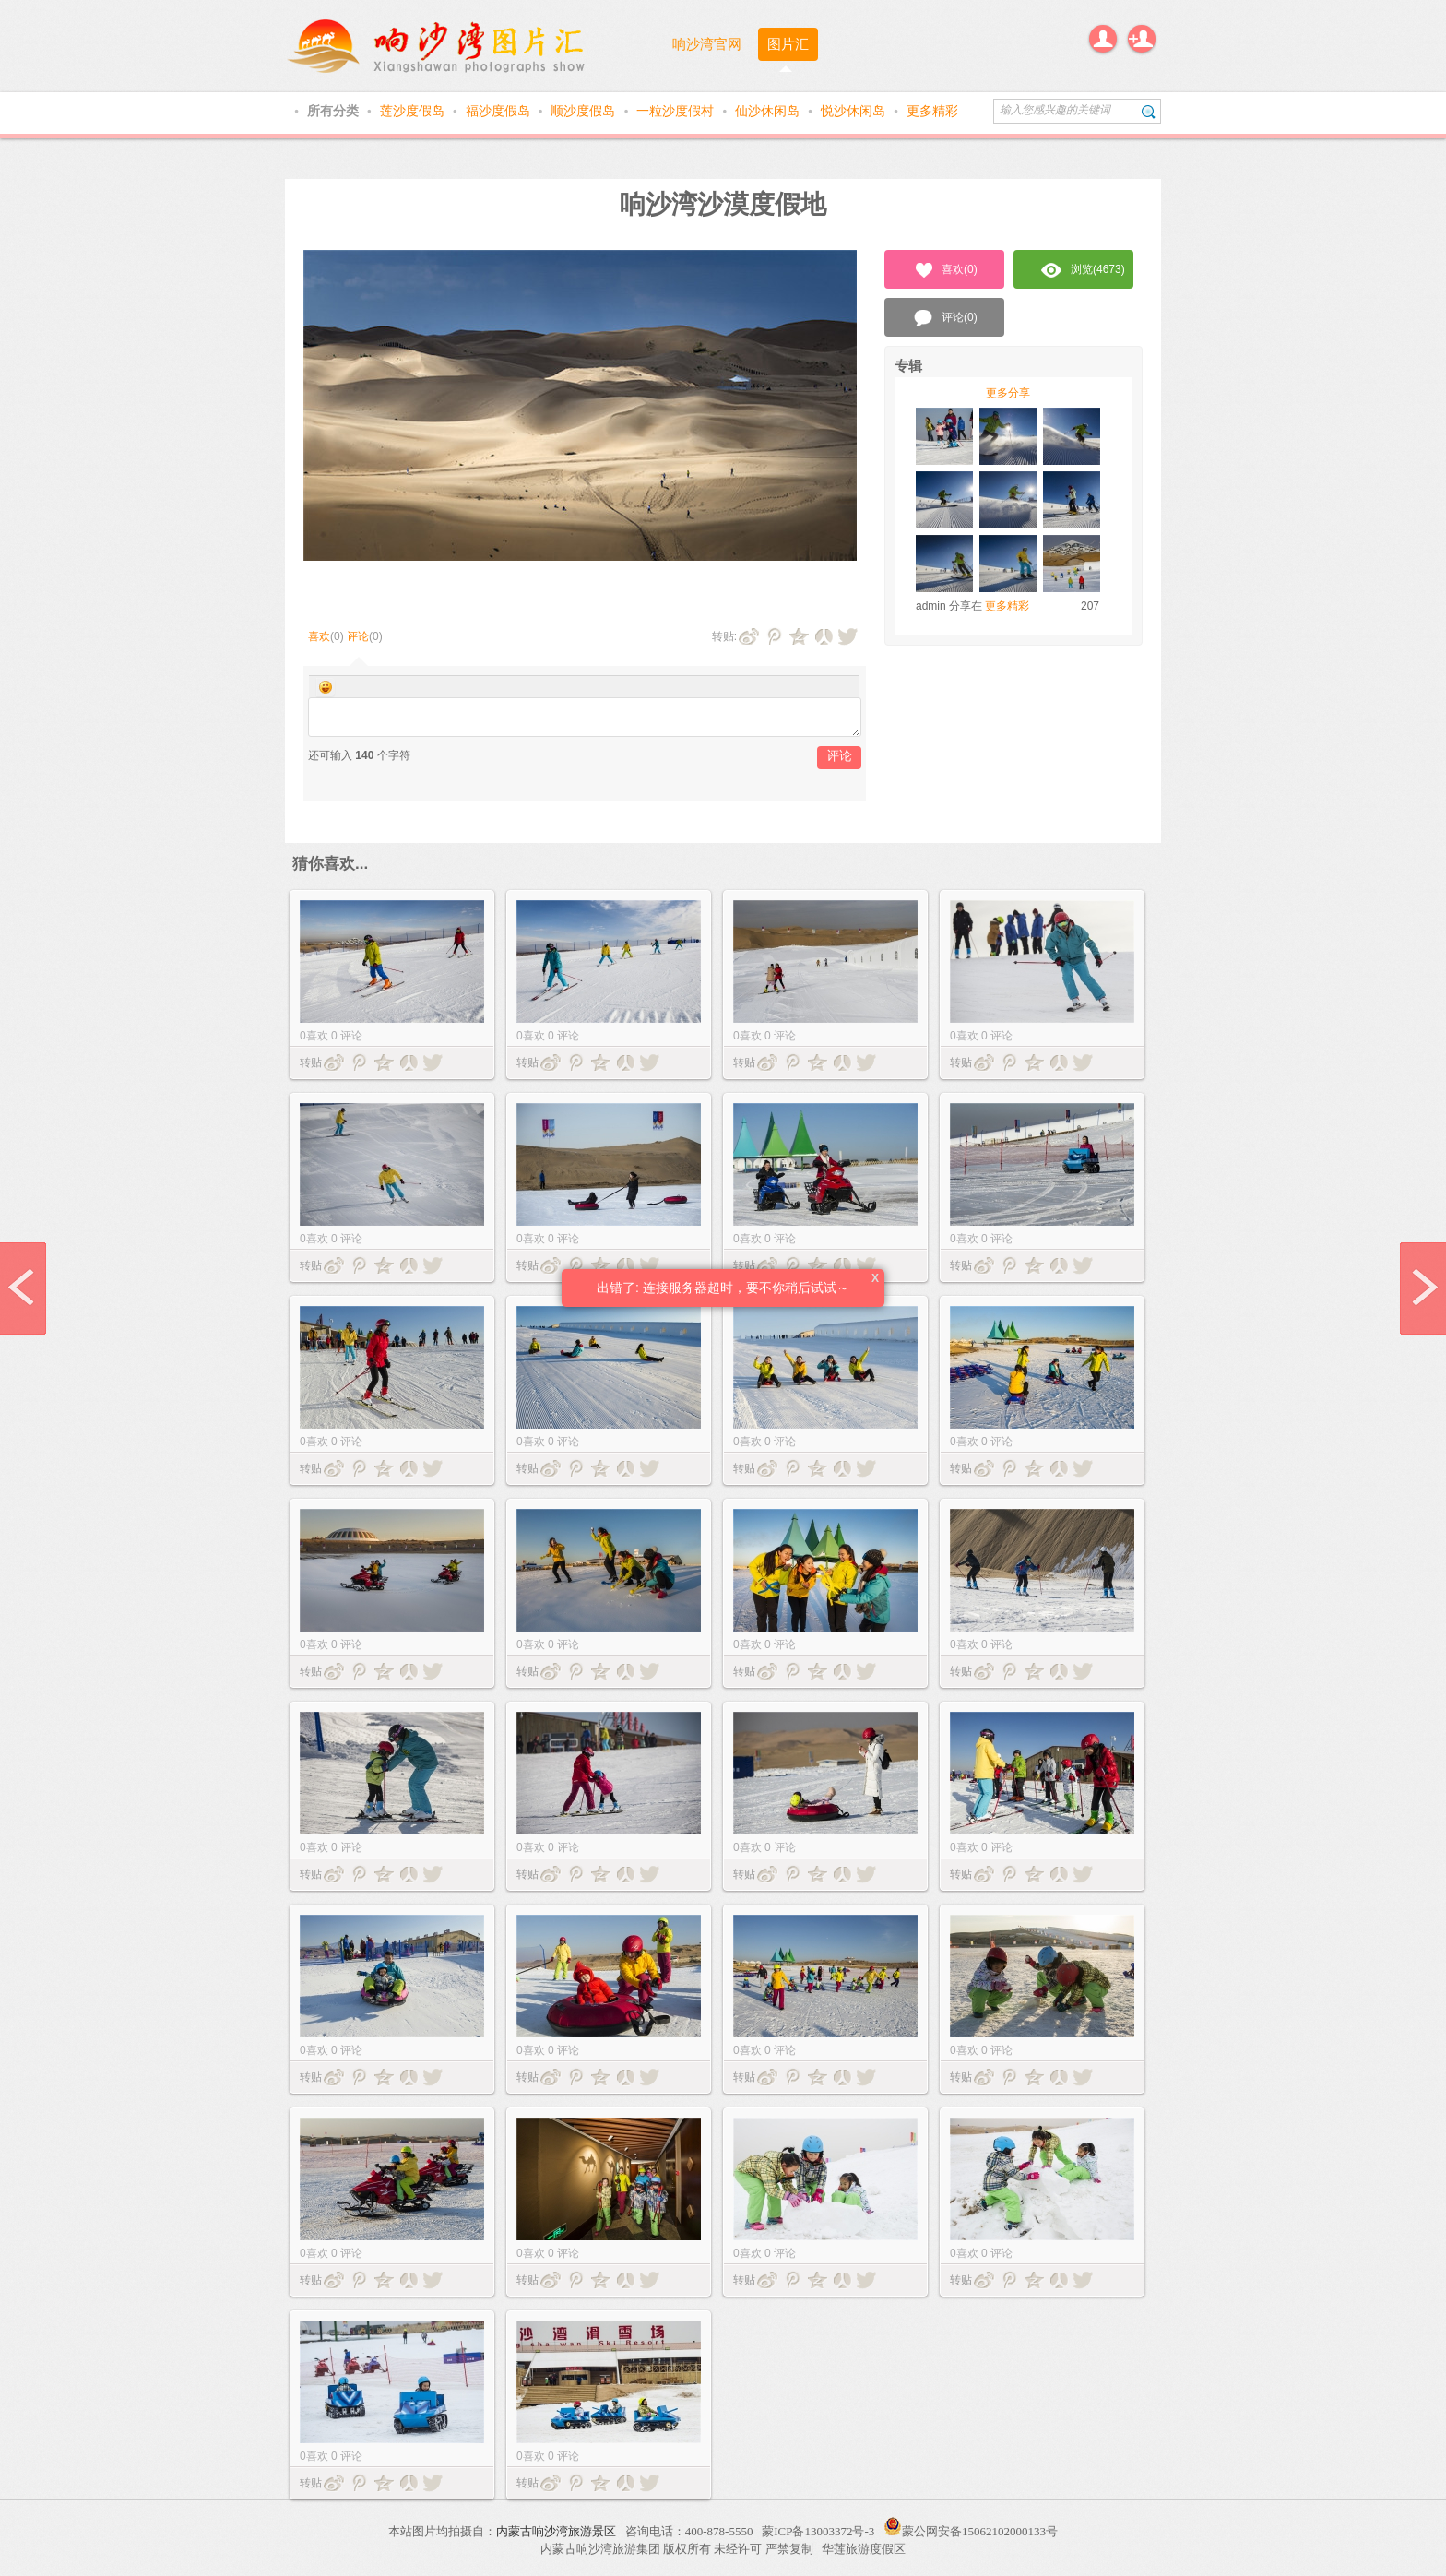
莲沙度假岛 (414, 110)
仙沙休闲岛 (769, 110)
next (1423, 1288)
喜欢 (319, 636)
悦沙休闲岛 (855, 110)
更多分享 (1008, 392)
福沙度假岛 (500, 110)
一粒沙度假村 (676, 110)
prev (23, 1288)
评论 (358, 636)
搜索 (1148, 111)
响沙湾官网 (706, 44)
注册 (1142, 39)
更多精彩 (932, 110)
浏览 (1083, 270)
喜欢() (945, 270)
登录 (1103, 39)
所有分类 (334, 110)
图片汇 (788, 44)
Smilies (325, 687)
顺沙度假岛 (585, 110)
